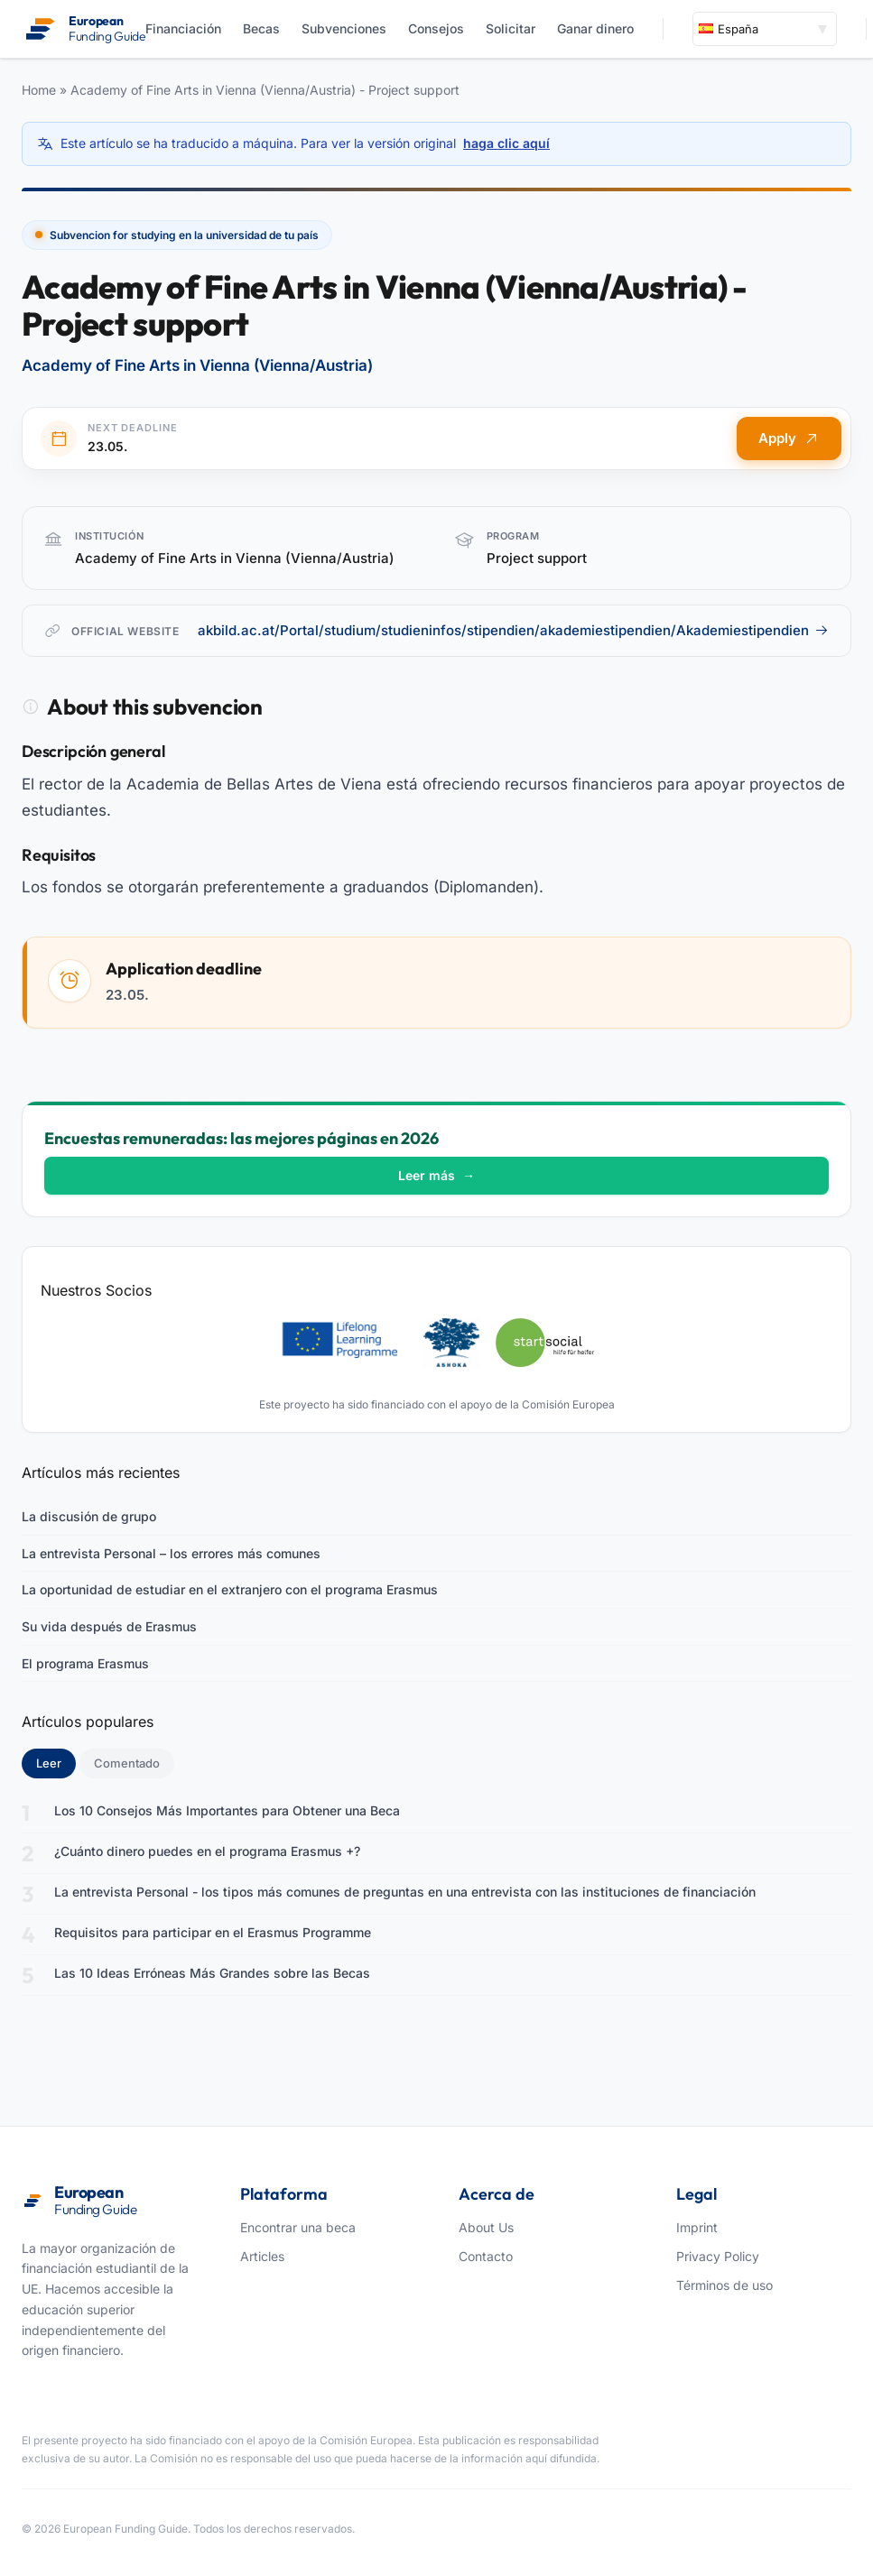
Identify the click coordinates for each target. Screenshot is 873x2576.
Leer (56, 1762)
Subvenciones (344, 28)
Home (39, 89)
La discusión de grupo (89, 1516)
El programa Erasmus (85, 1663)
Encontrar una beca (298, 2227)
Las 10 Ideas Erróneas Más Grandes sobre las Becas (212, 1972)
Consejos (436, 28)
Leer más (436, 1175)
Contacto (486, 2256)
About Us (486, 2227)
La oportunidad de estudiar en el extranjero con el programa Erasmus (230, 1589)
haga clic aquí (506, 143)
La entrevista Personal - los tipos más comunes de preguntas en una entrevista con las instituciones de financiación (405, 1891)
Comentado (127, 1763)
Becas (261, 28)
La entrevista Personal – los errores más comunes (171, 1553)
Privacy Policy (717, 2256)
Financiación (183, 28)
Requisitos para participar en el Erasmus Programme (212, 1932)
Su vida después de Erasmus (109, 1626)
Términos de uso (724, 2285)
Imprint (697, 2227)
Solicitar (510, 28)
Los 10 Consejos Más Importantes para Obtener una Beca (227, 1810)
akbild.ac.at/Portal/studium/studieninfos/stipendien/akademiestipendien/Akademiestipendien (513, 630)
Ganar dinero (595, 28)
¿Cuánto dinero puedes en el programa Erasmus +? (207, 1851)
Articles (262, 2256)
